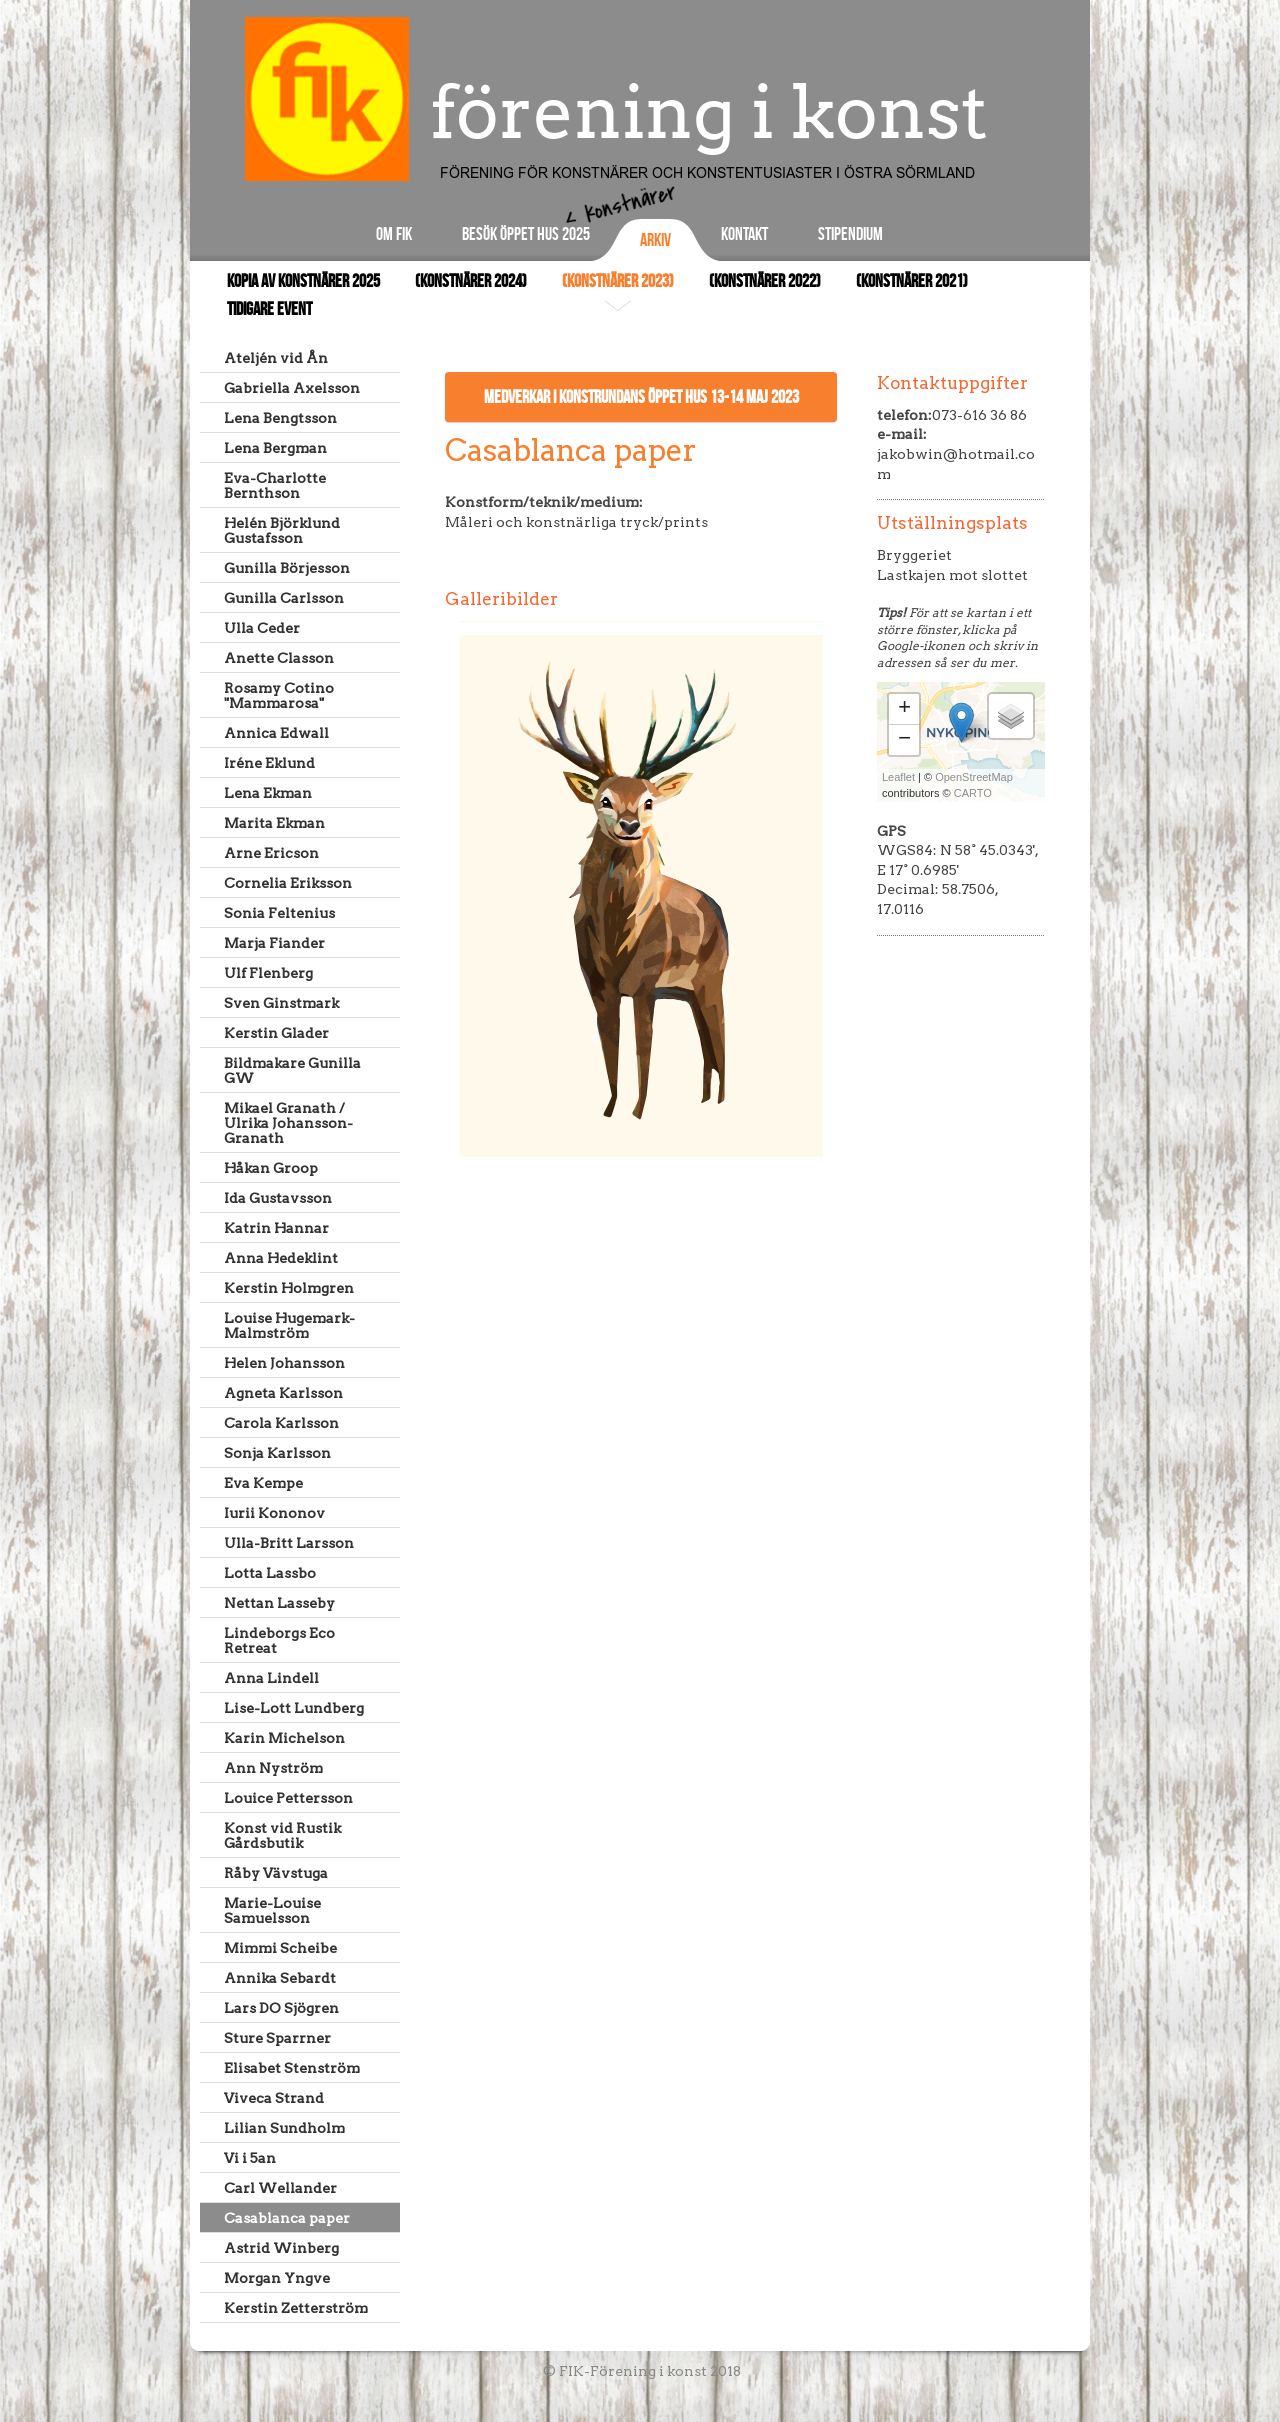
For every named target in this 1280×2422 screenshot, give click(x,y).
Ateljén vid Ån (276, 358)
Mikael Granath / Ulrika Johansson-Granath (288, 1123)
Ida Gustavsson (278, 1198)
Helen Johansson (284, 1363)
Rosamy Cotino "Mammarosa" (279, 695)
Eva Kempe (263, 1483)
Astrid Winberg (281, 2248)
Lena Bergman (275, 448)
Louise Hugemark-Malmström (289, 1325)
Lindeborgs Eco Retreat (279, 1640)
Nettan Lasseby (279, 1603)
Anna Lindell (271, 1678)
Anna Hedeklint (281, 1258)
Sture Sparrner (277, 2038)
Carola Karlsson (281, 1423)
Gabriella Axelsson (292, 388)
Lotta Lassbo (270, 1573)
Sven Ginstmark (281, 1003)
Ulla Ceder (262, 628)
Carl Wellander (280, 2188)
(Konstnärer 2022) (765, 281)
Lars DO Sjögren (281, 2008)
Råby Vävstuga (276, 1873)
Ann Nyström (273, 1768)
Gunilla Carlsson (284, 598)
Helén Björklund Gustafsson (282, 530)
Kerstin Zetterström (296, 2308)
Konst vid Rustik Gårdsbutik (282, 1835)
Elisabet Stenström (292, 2068)
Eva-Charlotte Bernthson (275, 485)
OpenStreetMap (974, 777)
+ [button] (904, 709)
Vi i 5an (250, 2158)
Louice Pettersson (288, 1798)
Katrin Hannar (276, 1228)
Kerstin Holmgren (289, 1288)
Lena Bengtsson (280, 418)
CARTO (973, 793)
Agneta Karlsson (283, 1393)
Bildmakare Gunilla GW (292, 1070)
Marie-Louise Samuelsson (272, 1910)
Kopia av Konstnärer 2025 (303, 281)
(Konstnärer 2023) (618, 281)
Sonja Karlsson (277, 1453)
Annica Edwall (276, 733)
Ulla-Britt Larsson (289, 1543)
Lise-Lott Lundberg (294, 1708)
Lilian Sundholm (284, 2128)
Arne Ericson (271, 853)
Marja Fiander (274, 943)
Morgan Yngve (277, 2278)
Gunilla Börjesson (287, 568)
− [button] (904, 740)
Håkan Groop (271, 1168)
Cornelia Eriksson (288, 883)
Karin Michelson (284, 1738)
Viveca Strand (274, 2098)
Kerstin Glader (276, 1033)
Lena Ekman (268, 793)
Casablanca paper (287, 2218)
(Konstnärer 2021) (912, 281)
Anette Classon (279, 658)
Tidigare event (269, 309)
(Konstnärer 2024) (471, 281)
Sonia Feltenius (279, 913)
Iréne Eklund (269, 763)
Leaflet (898, 777)
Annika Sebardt (280, 1978)
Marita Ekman (274, 823)
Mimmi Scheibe (280, 1948)
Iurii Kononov (274, 1513)
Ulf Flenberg (268, 973)
